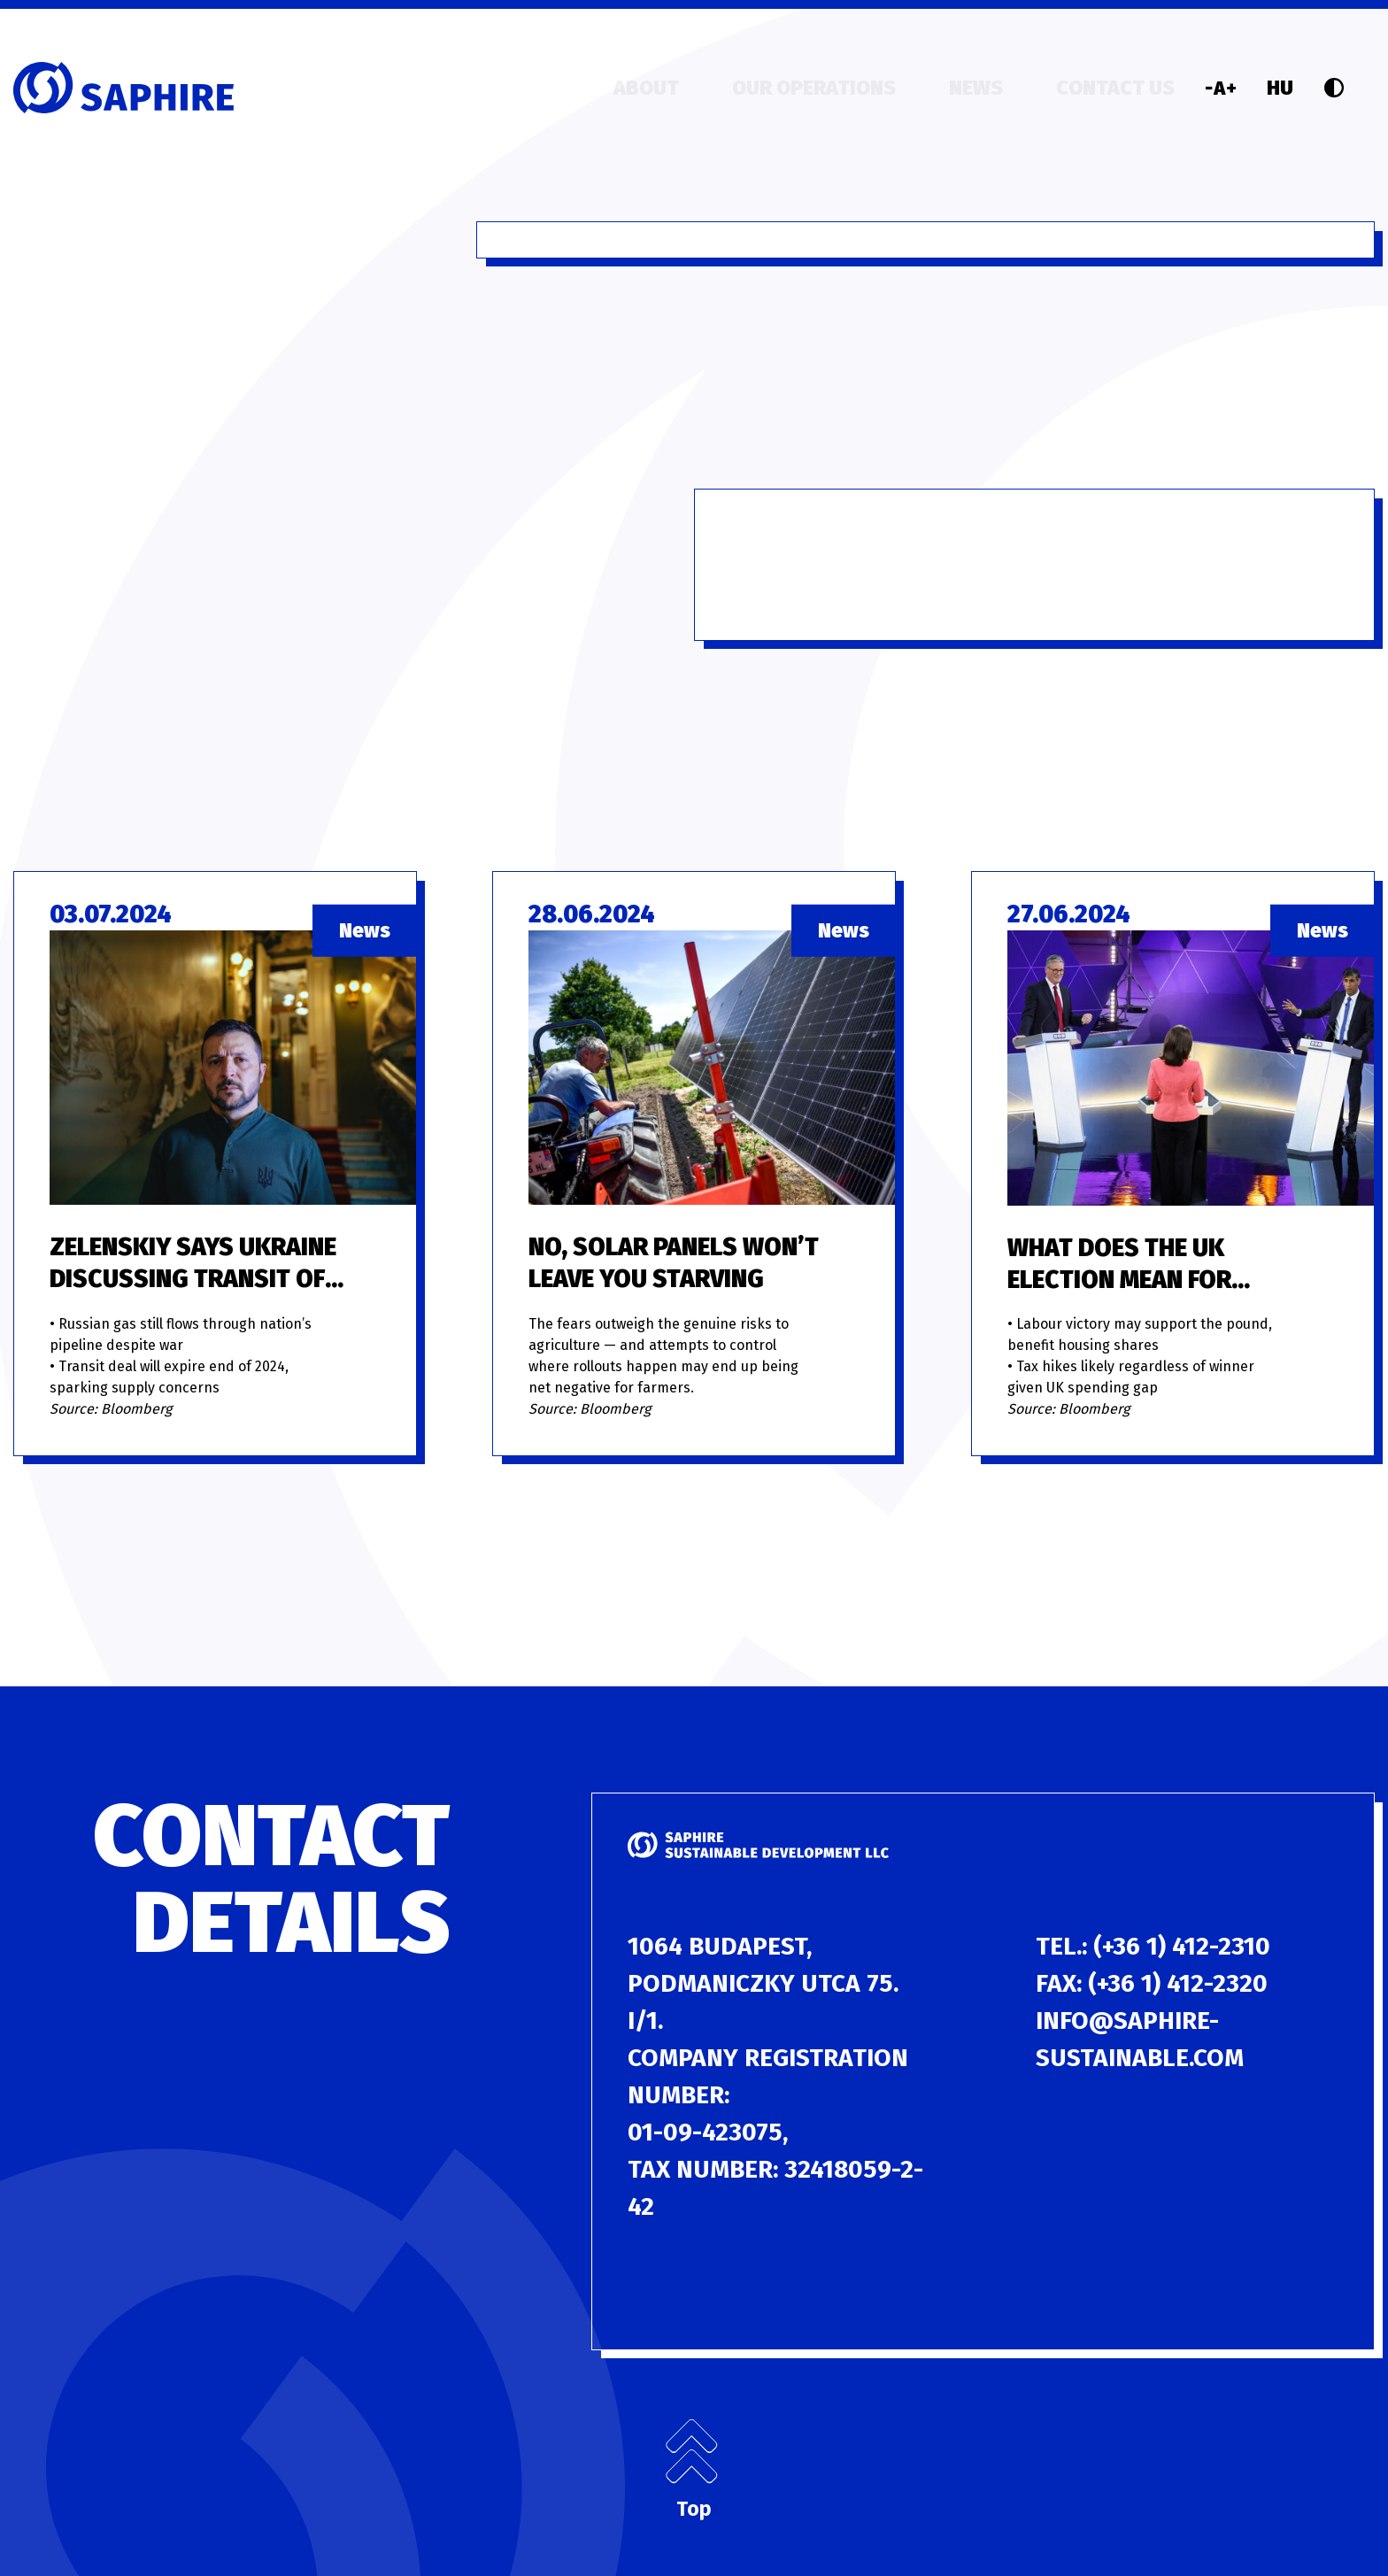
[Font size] (1220, 88)
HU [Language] (1280, 87)
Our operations (814, 87)
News (976, 87)
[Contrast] (1334, 87)
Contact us (1115, 87)
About (646, 87)
